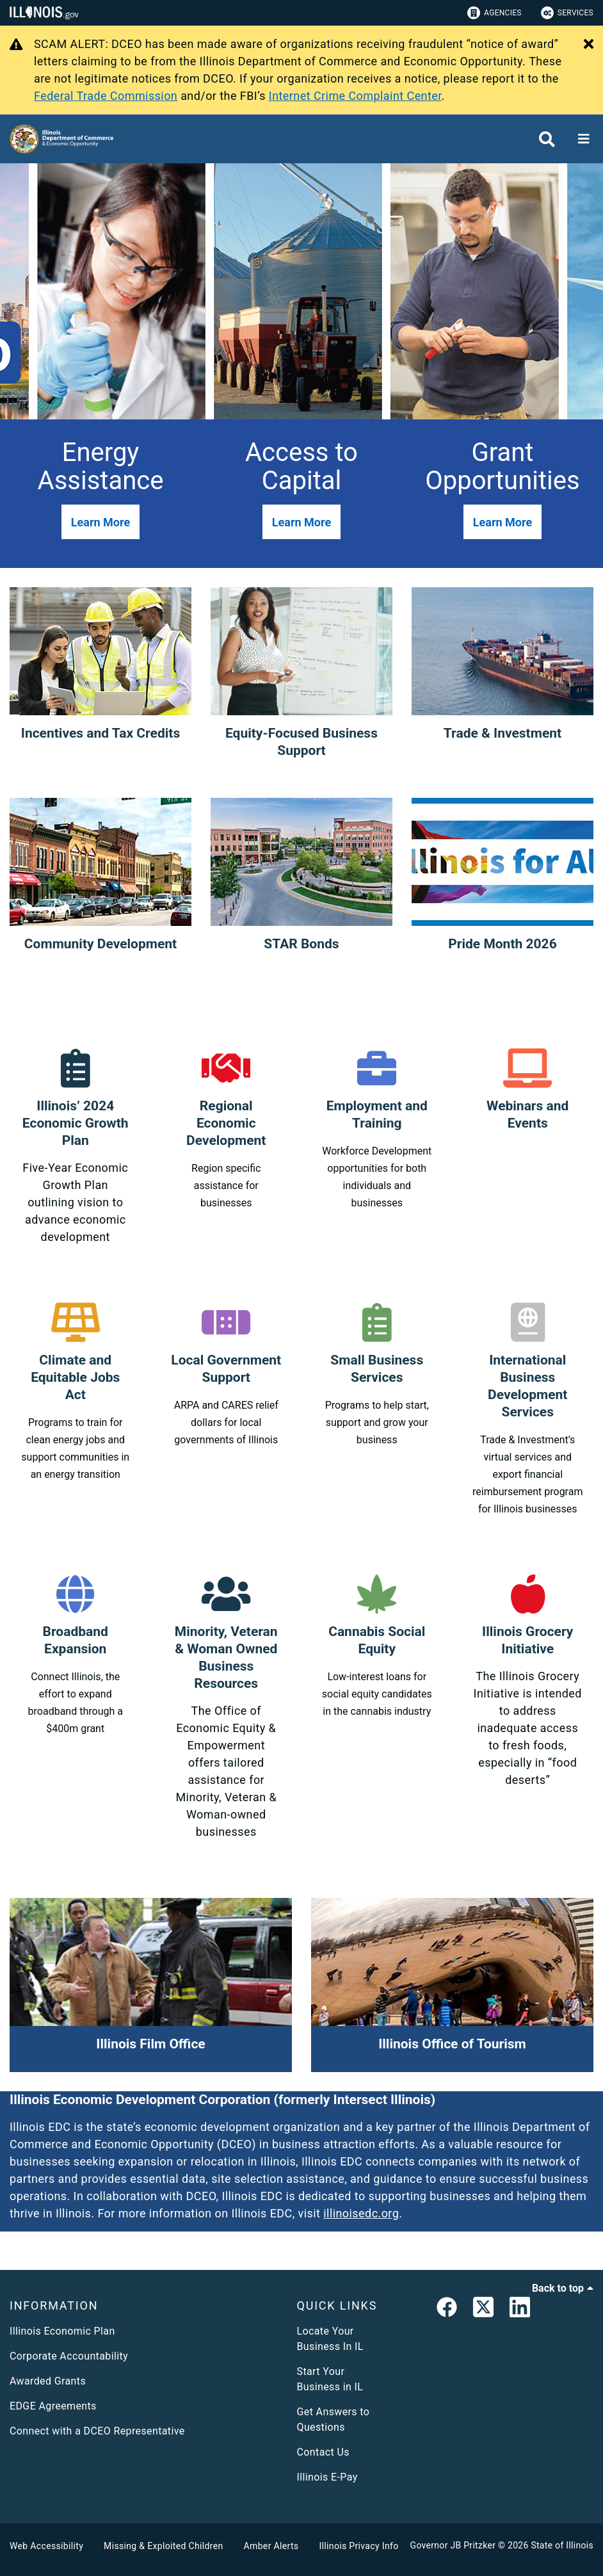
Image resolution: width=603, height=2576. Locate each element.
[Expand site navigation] (583, 139)
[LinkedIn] (520, 2309)
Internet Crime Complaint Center (355, 95)
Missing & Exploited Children (163, 2546)
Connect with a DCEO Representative (97, 2431)
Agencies (494, 12)
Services (567, 12)
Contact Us (323, 2452)
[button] (100, 522)
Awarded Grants (48, 2381)
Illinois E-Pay (327, 2477)
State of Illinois (562, 2545)
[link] (447, 2309)
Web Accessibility (46, 2546)
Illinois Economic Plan (62, 2331)
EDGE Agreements (53, 2406)
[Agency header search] (547, 139)
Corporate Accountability (69, 2356)
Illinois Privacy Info (358, 2546)
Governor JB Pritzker (453, 2545)
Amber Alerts (271, 2546)
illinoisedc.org (361, 2213)
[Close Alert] (588, 45)
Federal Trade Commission (105, 95)
